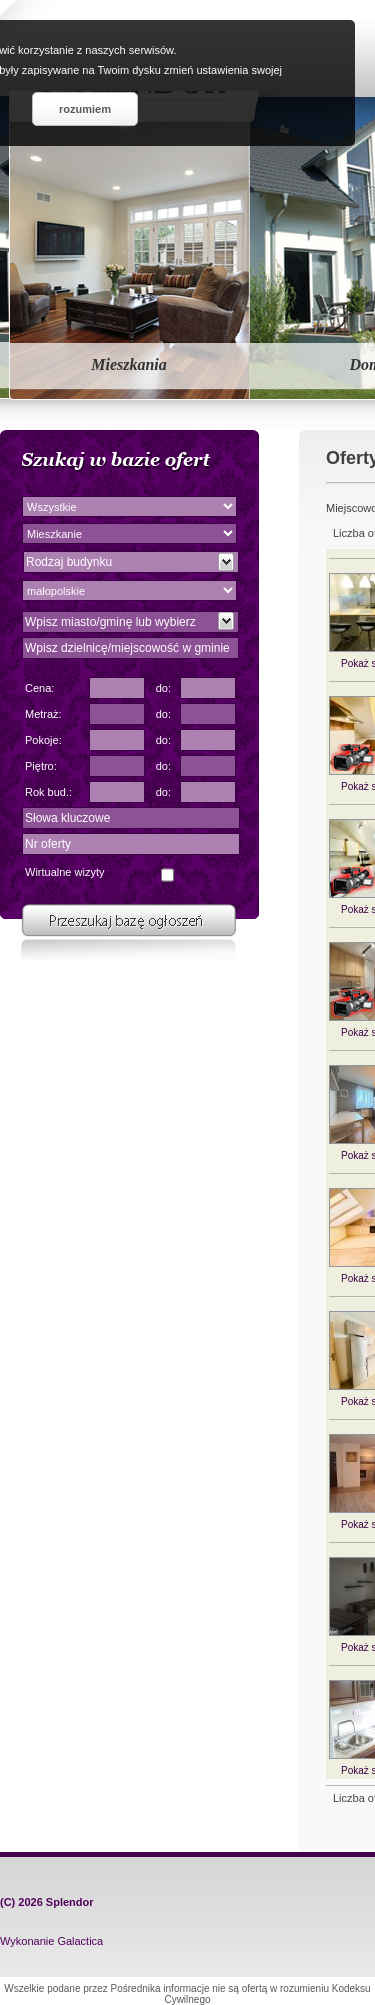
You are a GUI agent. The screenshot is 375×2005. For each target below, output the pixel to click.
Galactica (80, 1941)
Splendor (70, 1902)
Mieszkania (129, 364)
